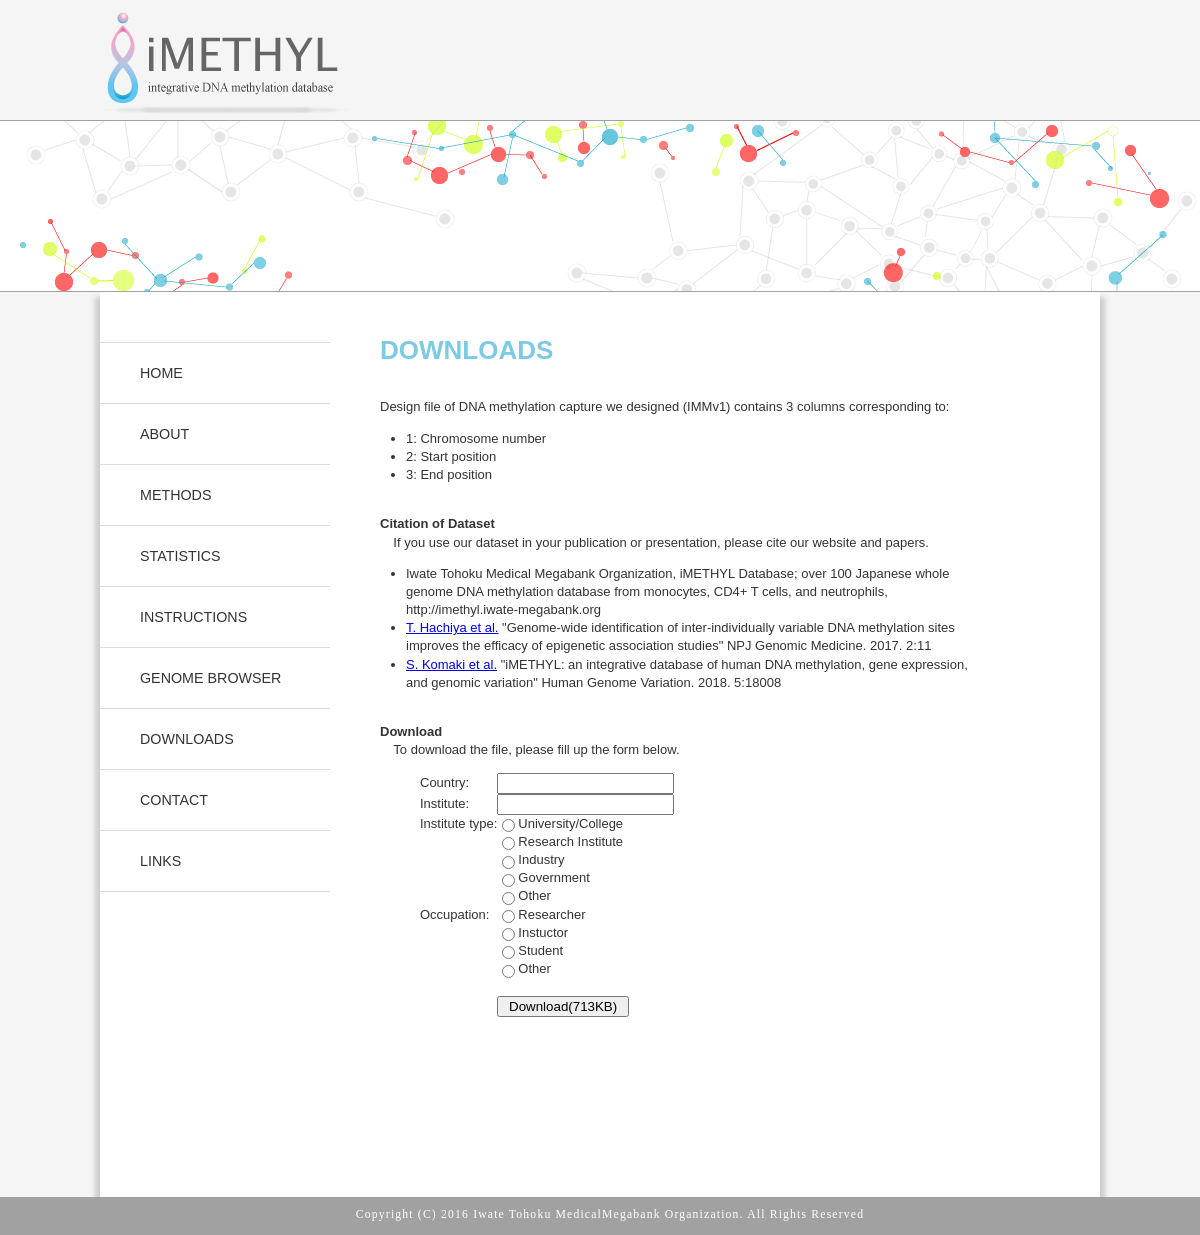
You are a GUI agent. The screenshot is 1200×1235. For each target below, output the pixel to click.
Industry (543, 877)
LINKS (160, 861)
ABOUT (164, 434)
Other (534, 895)
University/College (560, 860)
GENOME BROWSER (210, 678)
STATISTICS (180, 556)
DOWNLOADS (187, 739)
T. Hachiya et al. (452, 627)
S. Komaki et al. (451, 664)
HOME (161, 373)
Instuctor (532, 950)
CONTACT (174, 800)
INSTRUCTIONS (193, 617)
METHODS (176, 495)
